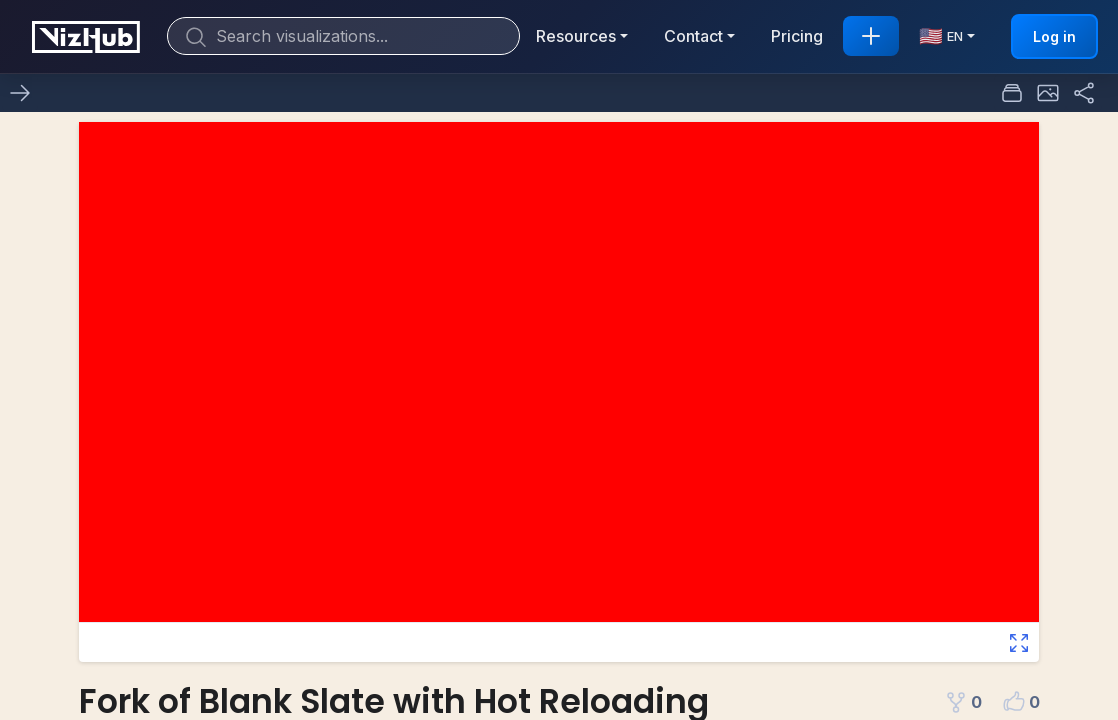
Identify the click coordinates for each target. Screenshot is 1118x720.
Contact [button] (693, 36)
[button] (1048, 93)
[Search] (343, 36)
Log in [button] (1054, 36)
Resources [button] (576, 36)
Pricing (797, 36)
